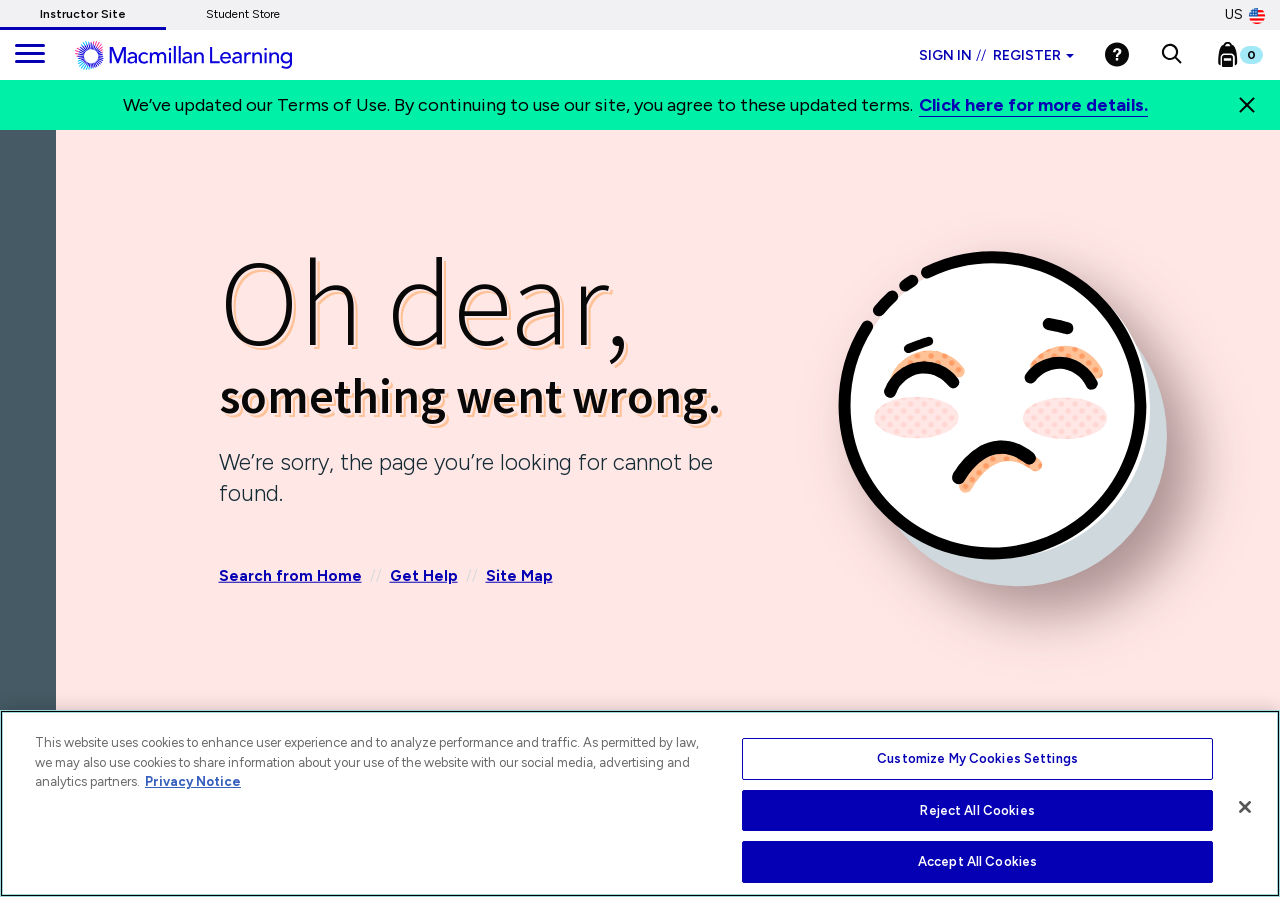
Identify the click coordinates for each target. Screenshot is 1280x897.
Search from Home (290, 576)
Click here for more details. (1033, 105)
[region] (640, 803)
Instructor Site (83, 14)
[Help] (1117, 54)
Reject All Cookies (977, 810)
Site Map (519, 576)
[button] (1171, 55)
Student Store (243, 14)
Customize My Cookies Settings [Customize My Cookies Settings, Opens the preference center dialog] (977, 758)
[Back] (33, 249)
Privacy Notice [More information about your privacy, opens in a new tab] (193, 781)
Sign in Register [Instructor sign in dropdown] (996, 55)
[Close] (1247, 105)
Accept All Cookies (977, 861)
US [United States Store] (1245, 15)
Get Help (424, 576)
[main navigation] (30, 55)
